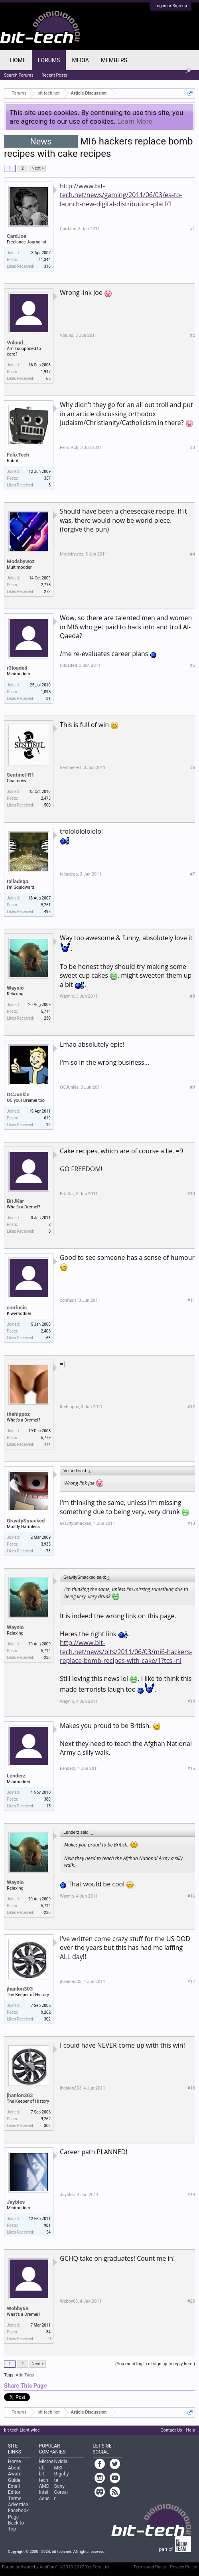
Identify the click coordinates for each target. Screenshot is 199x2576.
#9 (192, 1087)
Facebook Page (18, 2513)
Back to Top (16, 2526)
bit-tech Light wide (22, 2430)
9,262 (46, 2012)
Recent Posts (54, 75)
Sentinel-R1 (20, 775)
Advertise (18, 2504)
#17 (191, 1981)
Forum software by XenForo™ (56, 2567)
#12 (191, 1407)
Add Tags (25, 2375)
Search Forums (18, 75)
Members (114, 60)
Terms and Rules (150, 2567)
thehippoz (18, 1414)
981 (47, 2225)
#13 (191, 1523)
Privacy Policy (183, 2567)
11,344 (45, 259)
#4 (192, 554)
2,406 (46, 1331)
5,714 (46, 1011)
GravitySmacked (26, 1521)
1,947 (46, 372)
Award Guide (15, 2477)
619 (47, 1118)
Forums (49, 60)
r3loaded (17, 668)
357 (47, 478)
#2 (192, 335)
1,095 (46, 692)
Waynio (15, 988)
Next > (38, 168)
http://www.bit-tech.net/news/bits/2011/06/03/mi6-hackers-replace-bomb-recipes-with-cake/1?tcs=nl (126, 1651)
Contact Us (171, 2430)
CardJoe (16, 236)
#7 (192, 874)
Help (190, 2430)
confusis (17, 1308)
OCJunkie (18, 1094)
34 (48, 2332)
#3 (192, 447)
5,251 (46, 905)
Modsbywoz (21, 561)
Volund (15, 343)
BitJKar (15, 1201)
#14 (191, 1701)
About (14, 2468)
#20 (191, 2301)
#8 (192, 996)
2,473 (46, 798)
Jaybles (16, 2202)
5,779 (46, 1437)
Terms (15, 2498)
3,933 (46, 1544)
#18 (191, 2088)
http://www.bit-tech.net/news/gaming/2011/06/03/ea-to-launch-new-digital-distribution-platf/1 (121, 195)
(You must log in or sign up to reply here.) (155, 2363)
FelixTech (18, 455)
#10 (191, 1193)
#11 (191, 1300)
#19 (191, 2194)
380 (47, 1799)
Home (18, 60)
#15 (191, 1768)
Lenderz (16, 1776)
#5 (192, 665)
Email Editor (14, 2489)
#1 (192, 228)
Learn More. (135, 121)
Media (80, 60)
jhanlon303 (20, 1989)
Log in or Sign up (170, 5)
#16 (191, 1896)
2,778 (46, 585)
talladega (17, 881)
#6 (192, 767)
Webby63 (17, 2308)
